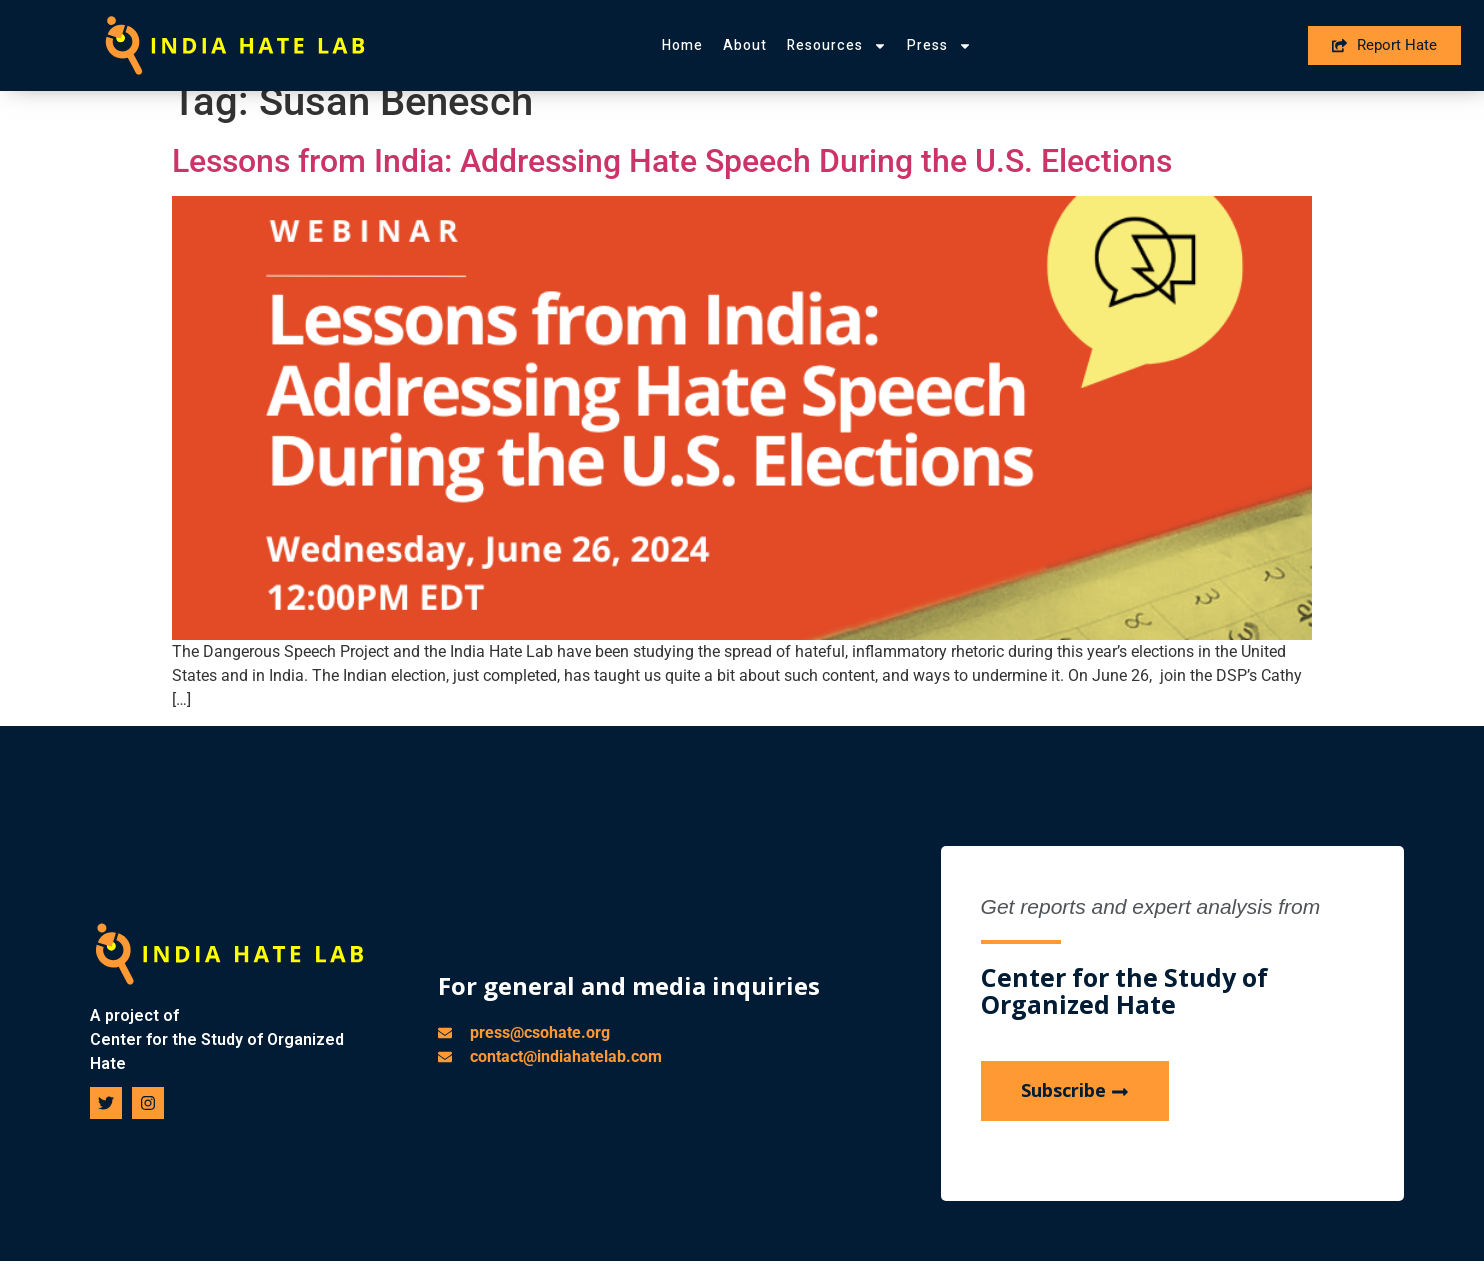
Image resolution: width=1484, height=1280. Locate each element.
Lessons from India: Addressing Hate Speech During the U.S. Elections (672, 182)
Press (939, 46)
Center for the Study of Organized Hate (217, 1071)
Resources (837, 46)
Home (682, 45)
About (745, 45)
